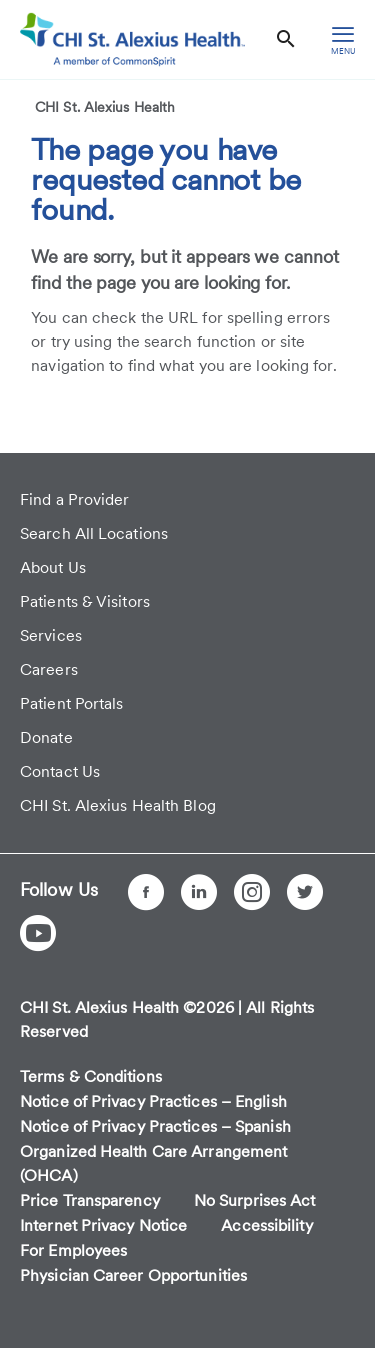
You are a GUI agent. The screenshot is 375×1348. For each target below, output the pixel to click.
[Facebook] (146, 892)
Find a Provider (75, 499)
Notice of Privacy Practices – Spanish (155, 1126)
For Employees (73, 1250)
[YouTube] (38, 933)
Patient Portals (72, 703)
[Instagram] (252, 892)
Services (51, 635)
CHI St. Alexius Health (105, 107)
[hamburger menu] (343, 39)
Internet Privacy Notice (103, 1225)
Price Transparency (90, 1200)
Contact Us (60, 771)
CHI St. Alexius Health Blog (118, 805)
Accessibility (266, 1225)
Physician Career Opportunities (133, 1275)
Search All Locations (94, 533)
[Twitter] (305, 892)
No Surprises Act (255, 1200)
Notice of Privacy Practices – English (153, 1101)
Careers (49, 669)
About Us (53, 567)
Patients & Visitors (85, 601)
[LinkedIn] (199, 892)
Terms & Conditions (91, 1076)
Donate (46, 737)
